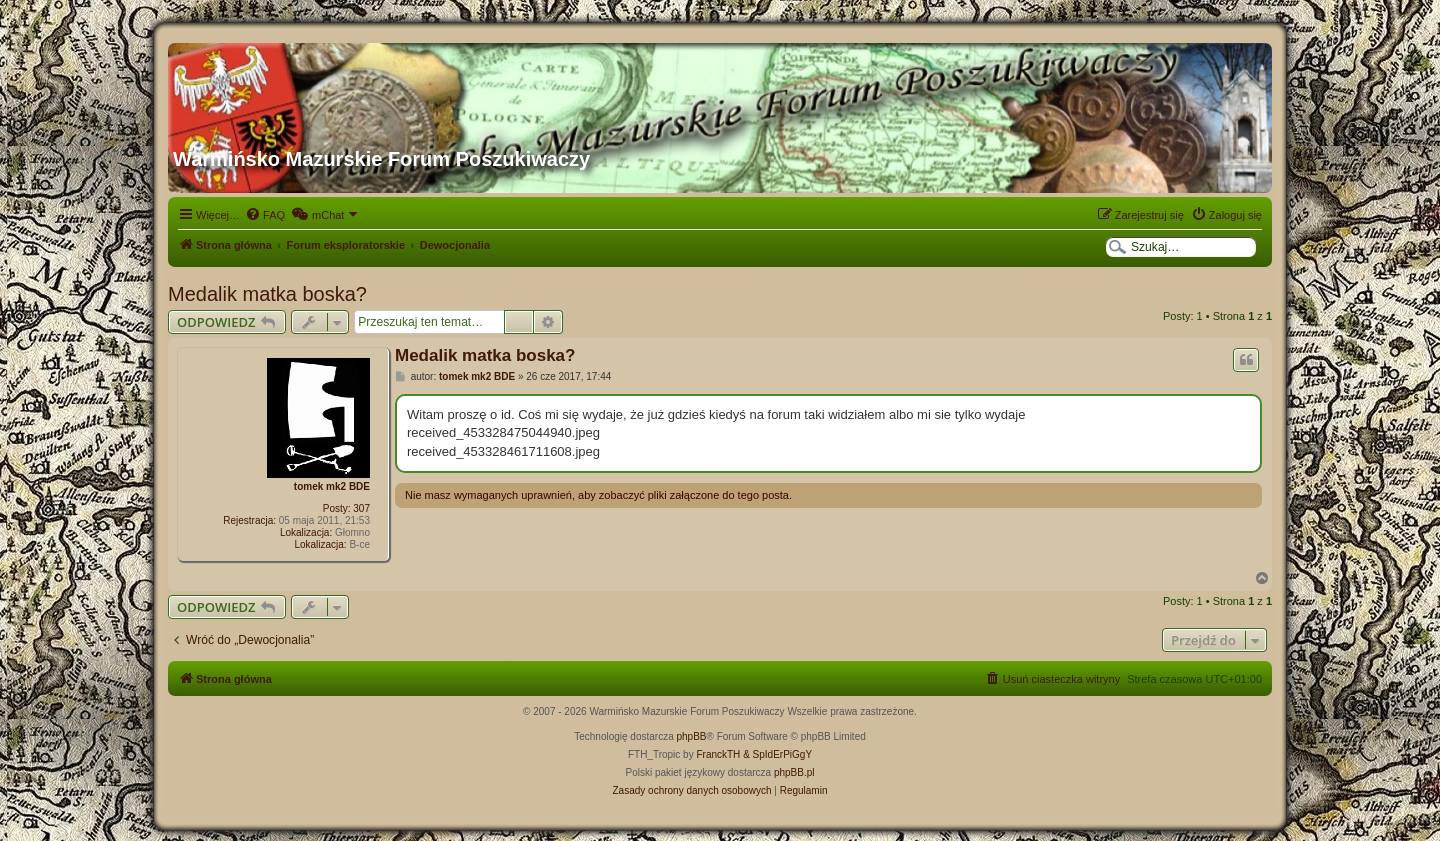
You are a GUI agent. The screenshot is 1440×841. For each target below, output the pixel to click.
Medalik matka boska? (267, 294)
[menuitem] (265, 215)
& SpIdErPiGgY (777, 754)
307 (361, 508)
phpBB (692, 736)
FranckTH (718, 754)
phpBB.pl (794, 772)
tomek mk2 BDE (332, 486)
